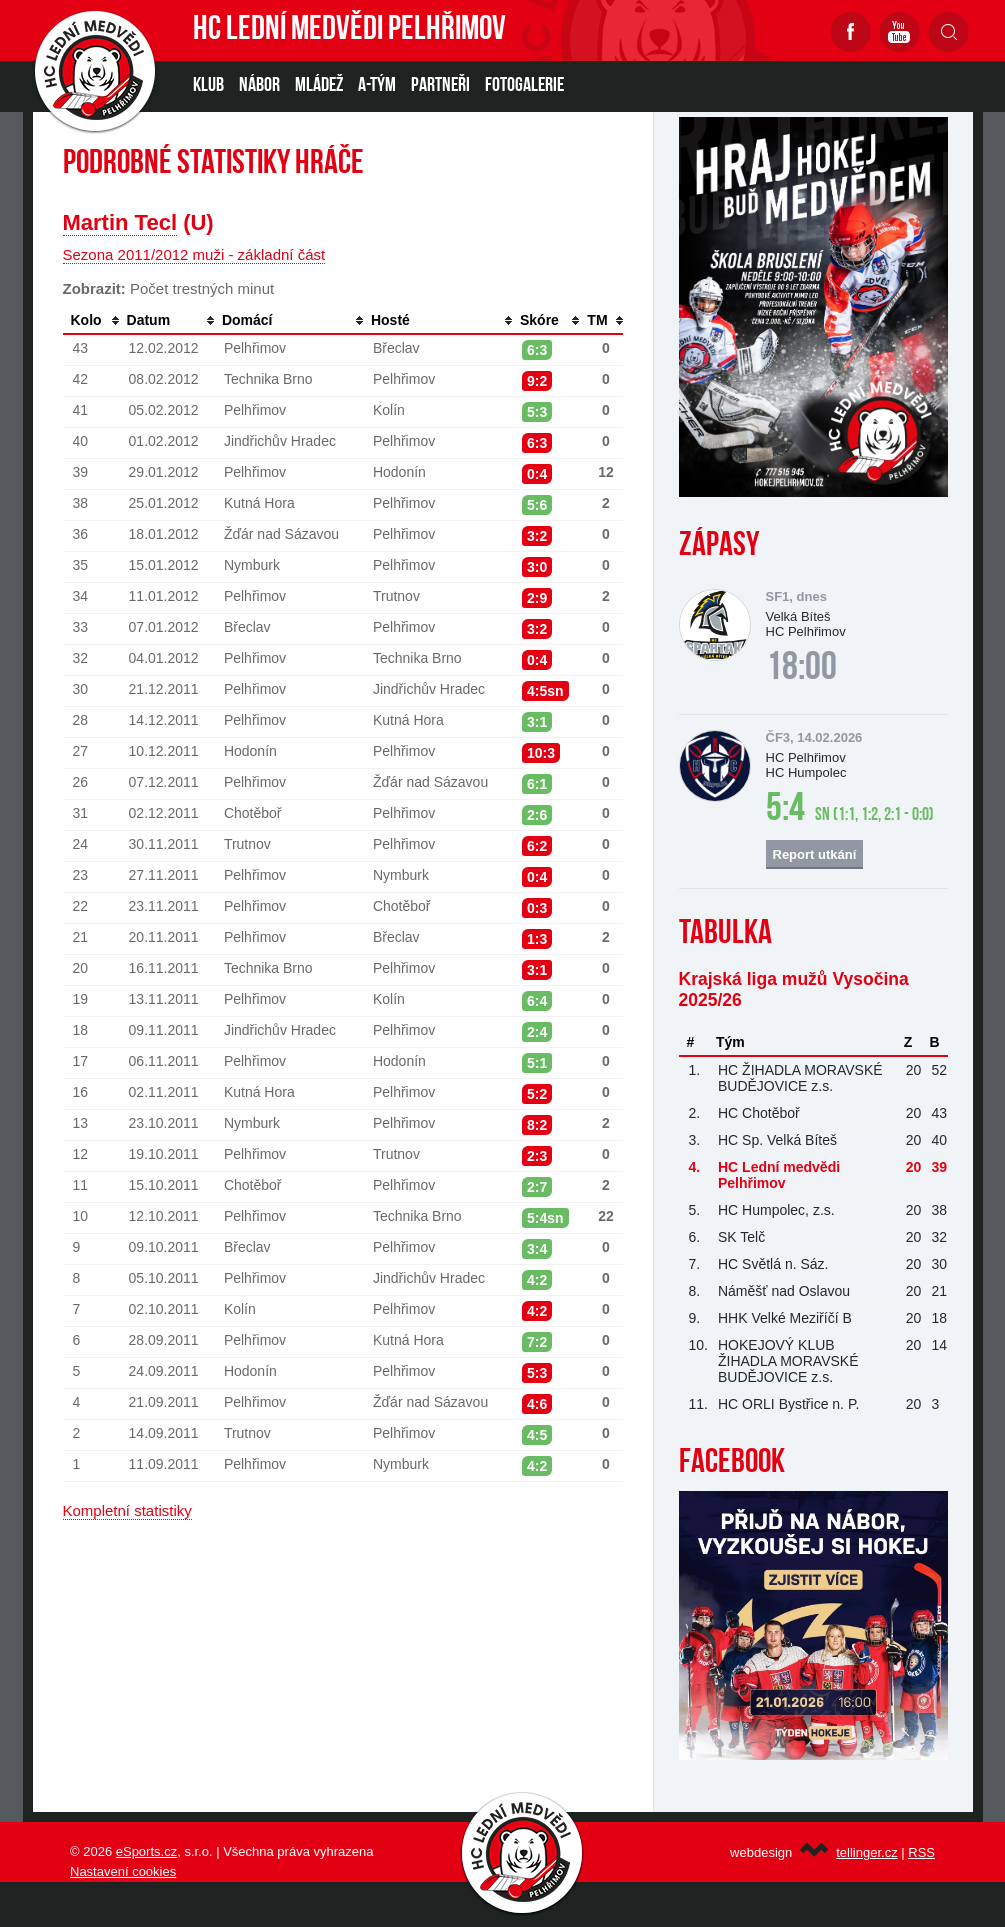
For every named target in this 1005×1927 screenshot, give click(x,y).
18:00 (801, 669)
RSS (921, 1852)
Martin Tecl (120, 222)
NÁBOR (259, 86)
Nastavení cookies (123, 1871)
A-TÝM (377, 86)
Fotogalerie (524, 86)
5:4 (785, 810)
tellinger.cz (866, 1852)
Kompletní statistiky (127, 1510)
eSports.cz (146, 1851)
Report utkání (815, 854)
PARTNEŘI (440, 86)
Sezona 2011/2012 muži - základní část (194, 254)
